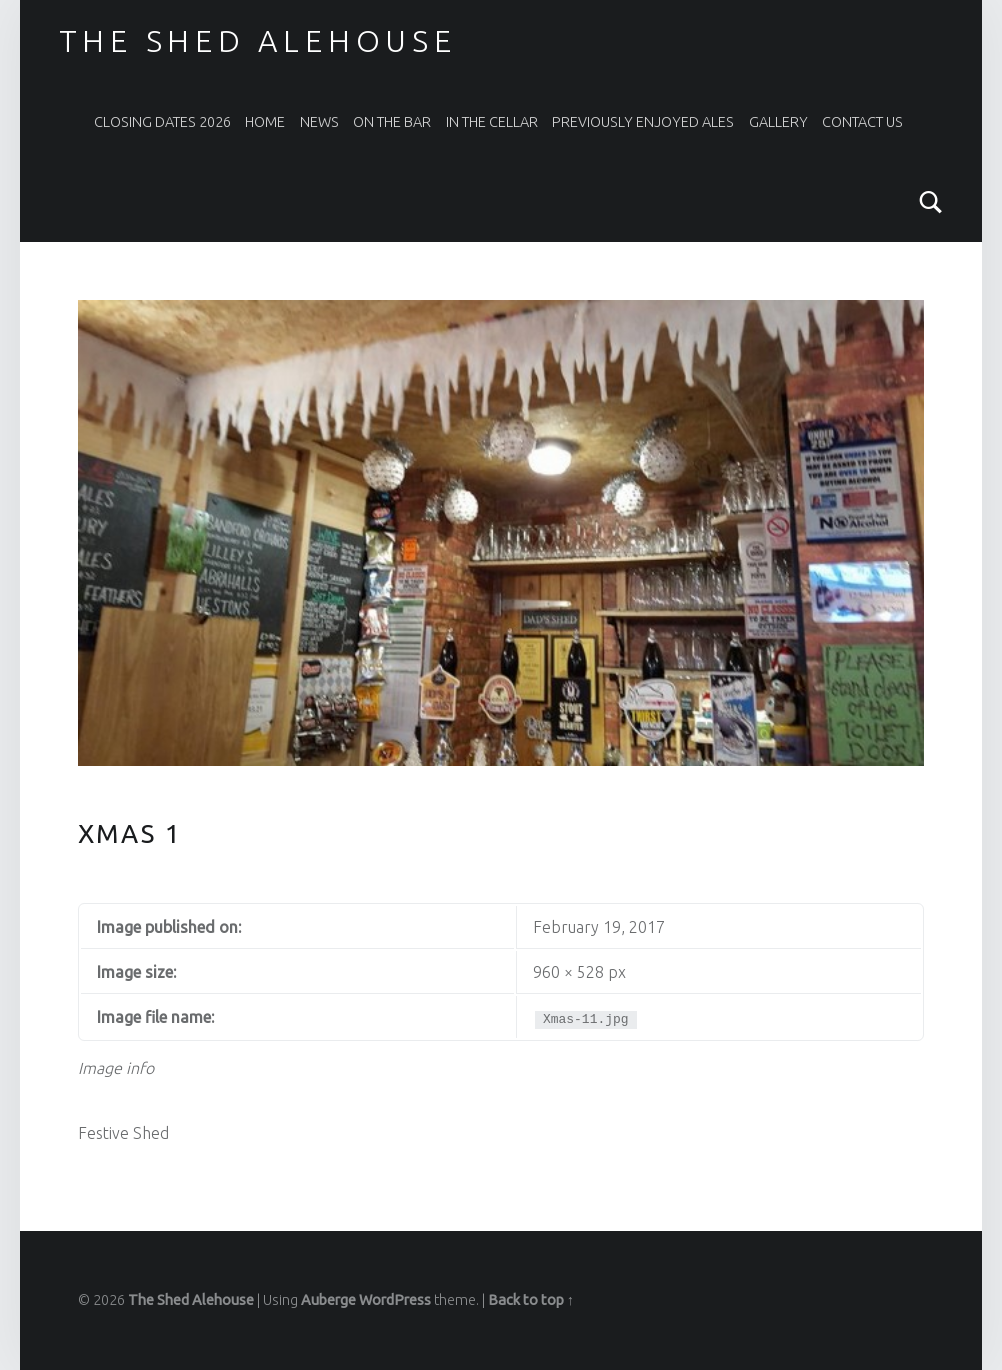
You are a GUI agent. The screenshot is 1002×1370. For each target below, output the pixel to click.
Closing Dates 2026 (162, 122)
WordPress (395, 1300)
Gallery (778, 122)
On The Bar (392, 122)
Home (265, 122)
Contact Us (862, 122)
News (319, 122)
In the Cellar (492, 122)
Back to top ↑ (531, 1300)
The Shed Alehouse (258, 41)
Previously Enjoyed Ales (643, 122)
